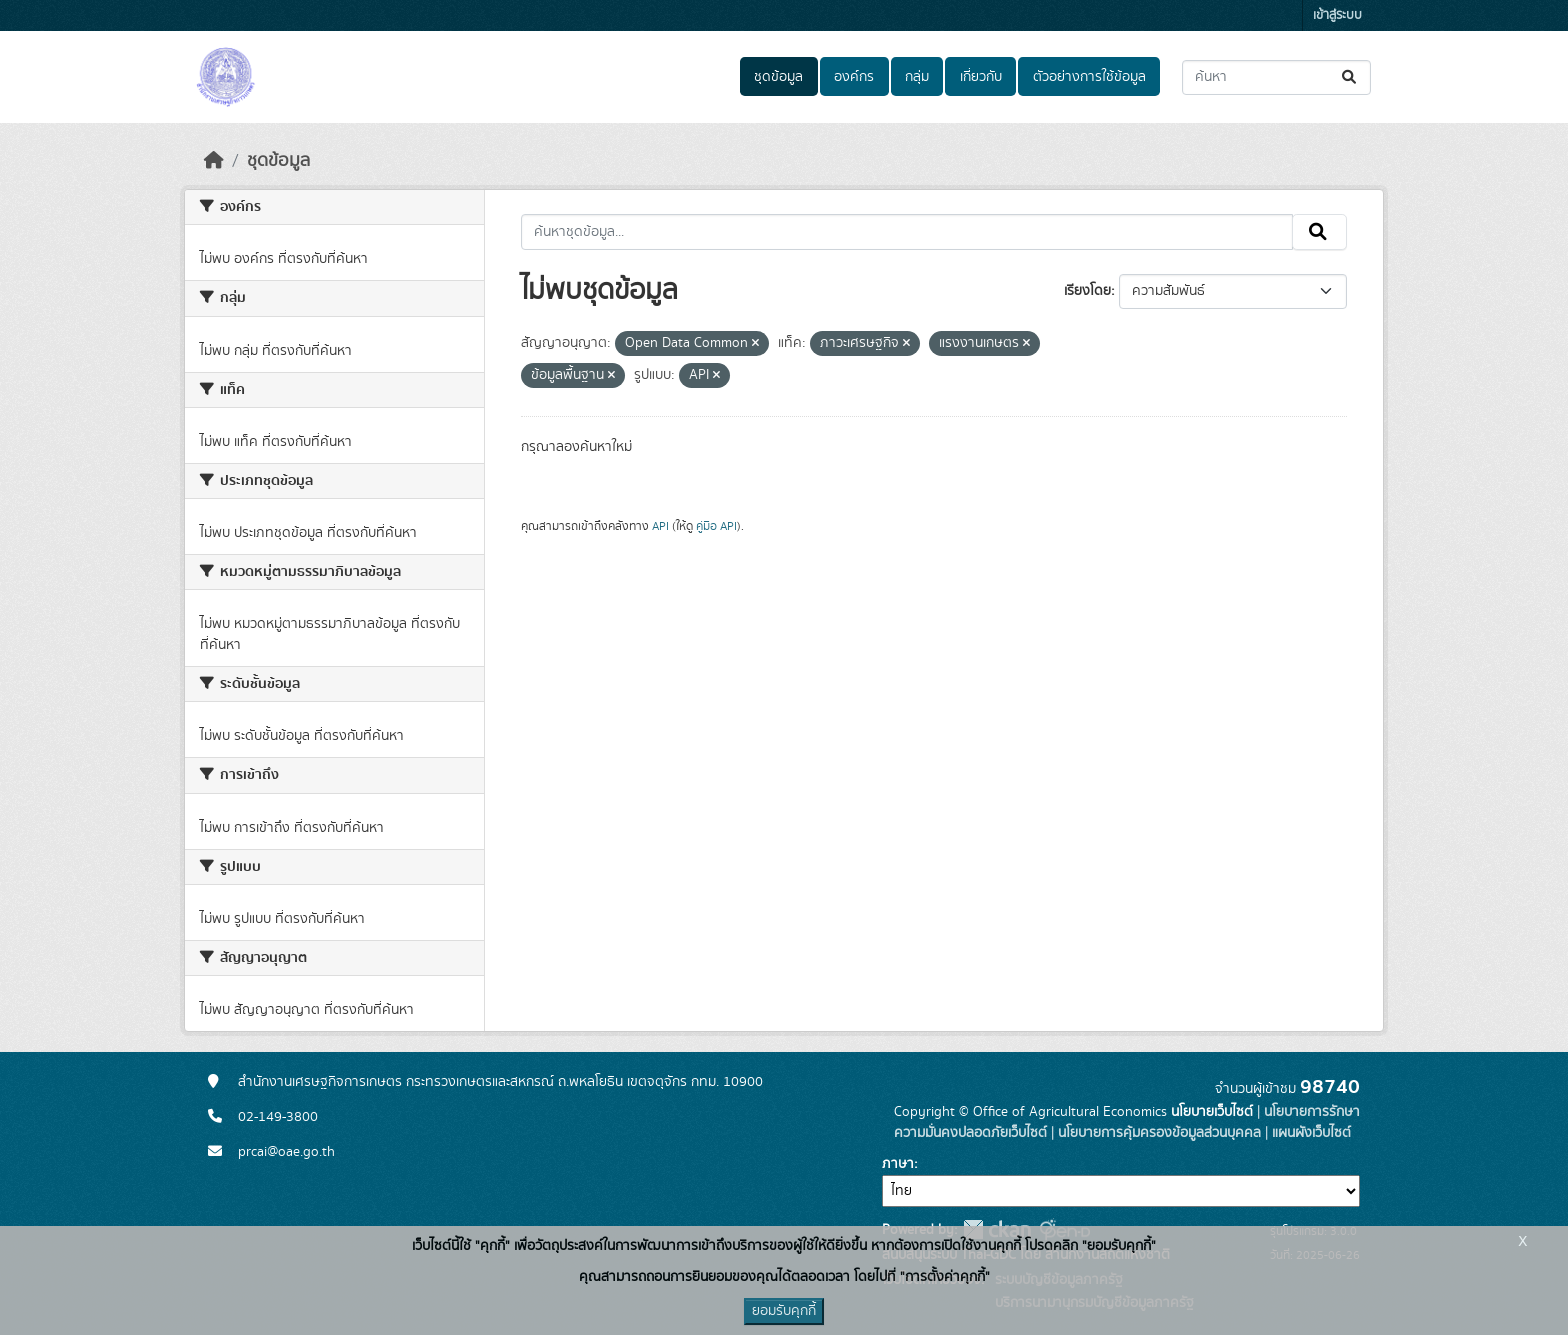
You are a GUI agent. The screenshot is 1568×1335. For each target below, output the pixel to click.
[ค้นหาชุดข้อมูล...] (1276, 77)
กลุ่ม (917, 77)
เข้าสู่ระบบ (1337, 15)
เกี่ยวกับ (981, 77)
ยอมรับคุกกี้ (784, 1311)
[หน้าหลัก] (214, 161)
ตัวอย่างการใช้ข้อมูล (1089, 77)
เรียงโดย (1087, 291)
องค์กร (854, 77)
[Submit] (1350, 77)
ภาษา (898, 1164)
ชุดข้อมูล (778, 77)
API (660, 526)
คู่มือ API (716, 526)
